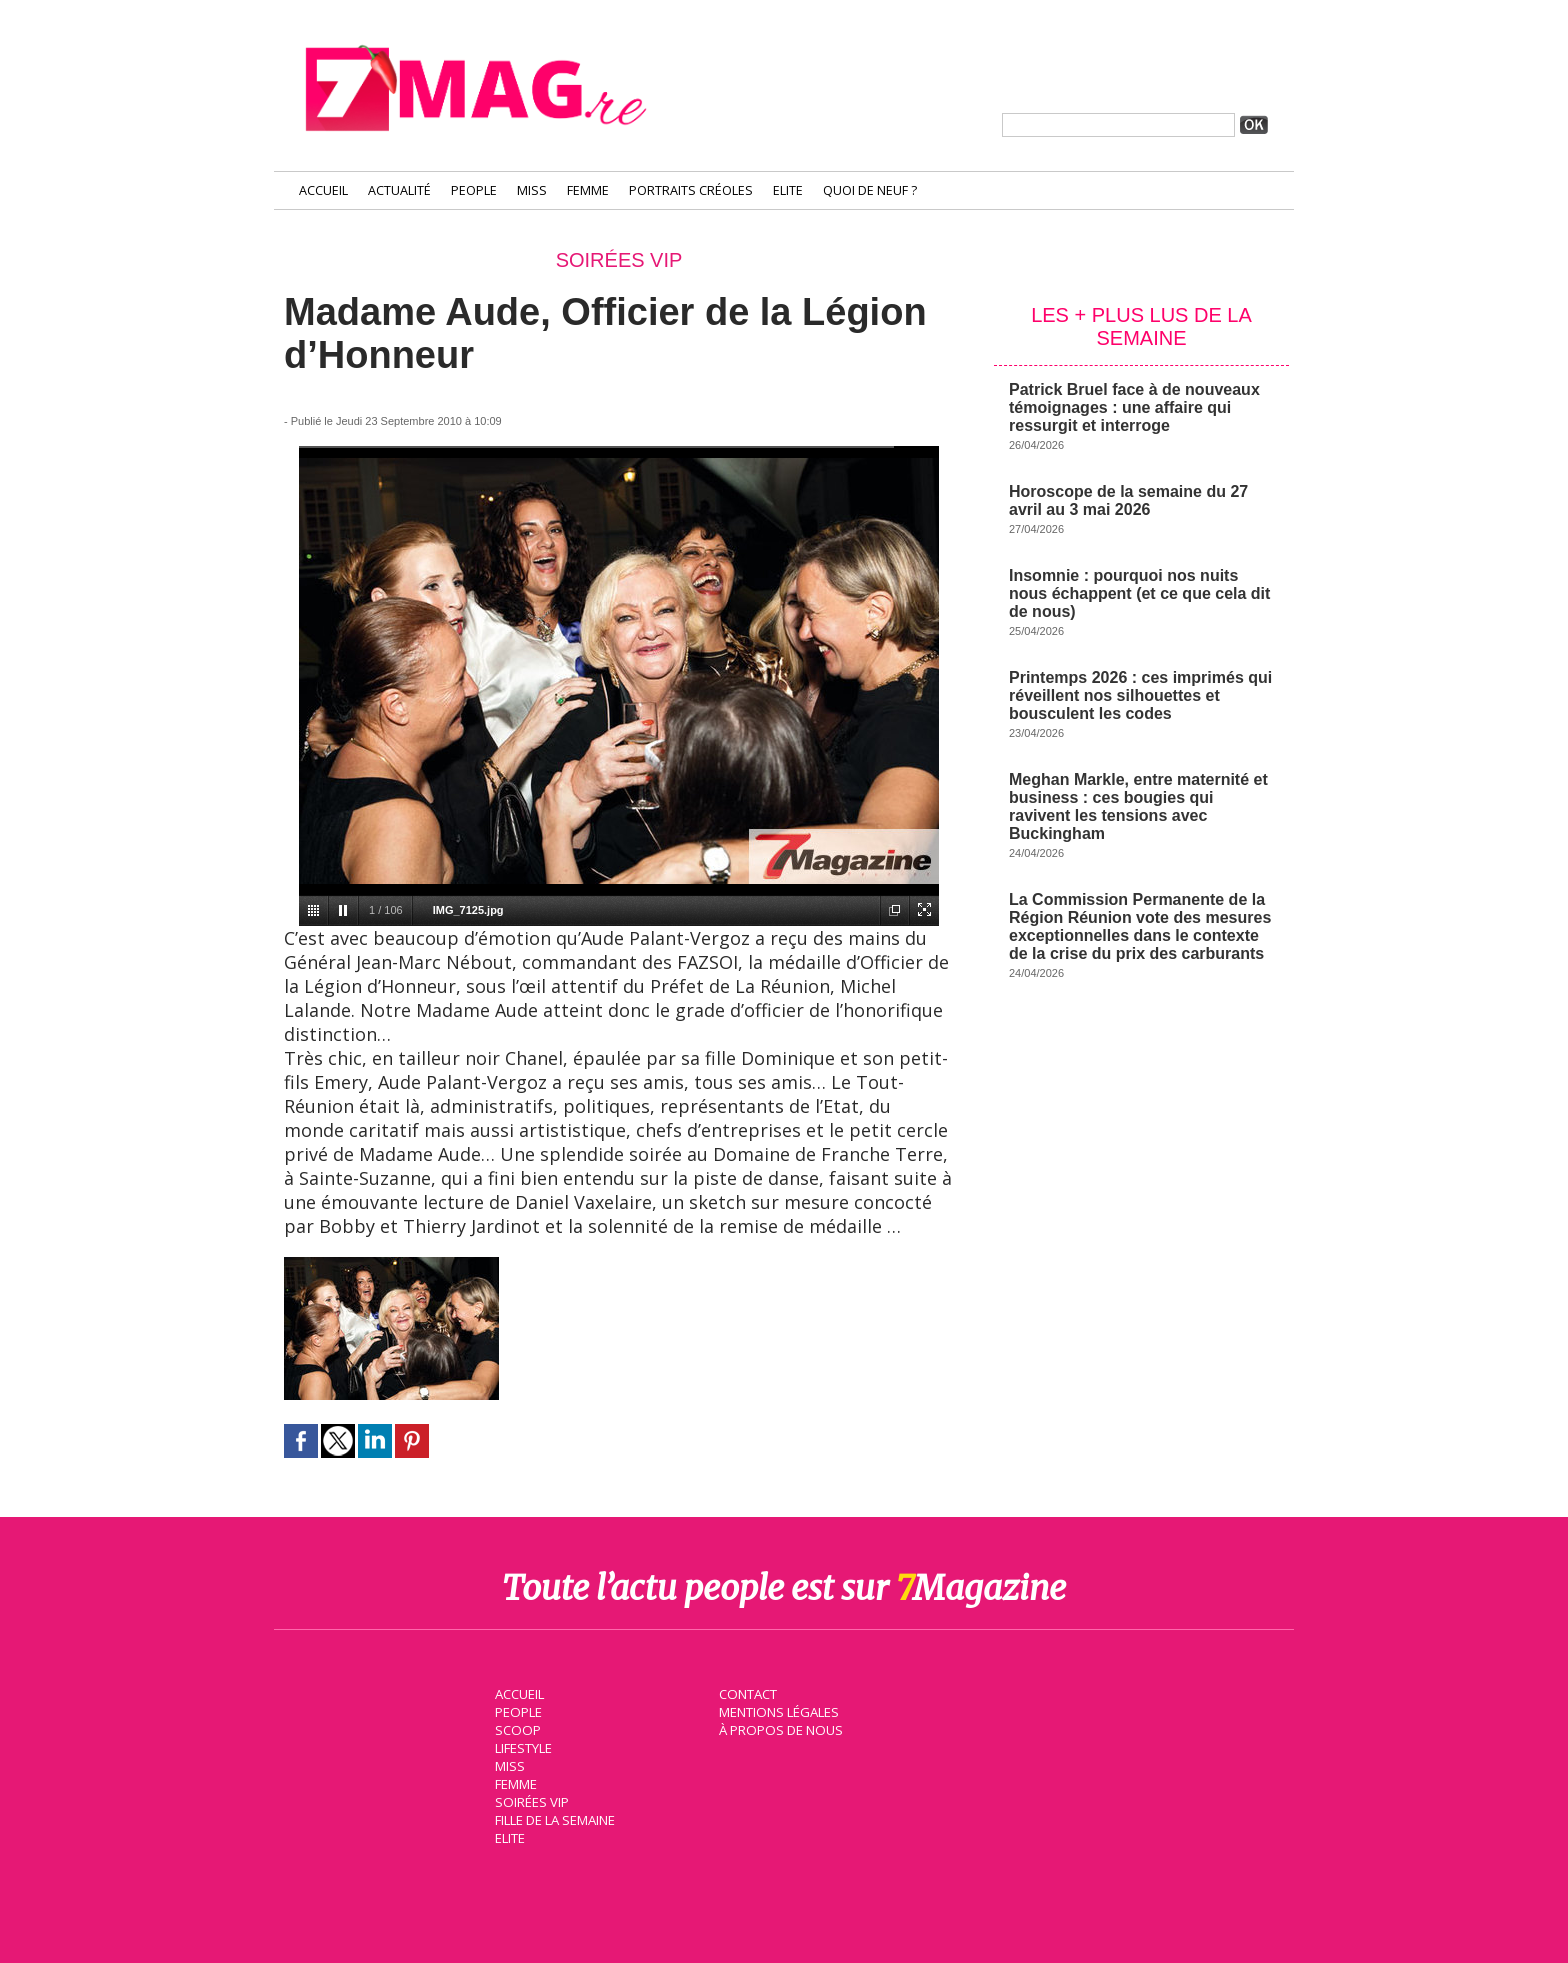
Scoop (516, 1729)
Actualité (399, 190)
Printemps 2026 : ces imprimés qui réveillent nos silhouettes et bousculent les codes (1140, 695)
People (474, 190)
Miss (532, 190)
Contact (747, 1693)
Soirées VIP (530, 1801)
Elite (788, 190)
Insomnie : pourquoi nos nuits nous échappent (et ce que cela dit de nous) (1139, 593)
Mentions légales (778, 1711)
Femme (588, 190)
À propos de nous (779, 1729)
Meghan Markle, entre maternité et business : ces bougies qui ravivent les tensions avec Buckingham (1138, 806)
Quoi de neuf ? (870, 190)
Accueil (323, 190)
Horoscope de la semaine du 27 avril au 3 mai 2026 (1128, 500)
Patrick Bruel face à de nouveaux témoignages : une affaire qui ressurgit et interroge (1134, 407)
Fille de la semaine (554, 1819)
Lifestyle (522, 1747)
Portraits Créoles (691, 190)
